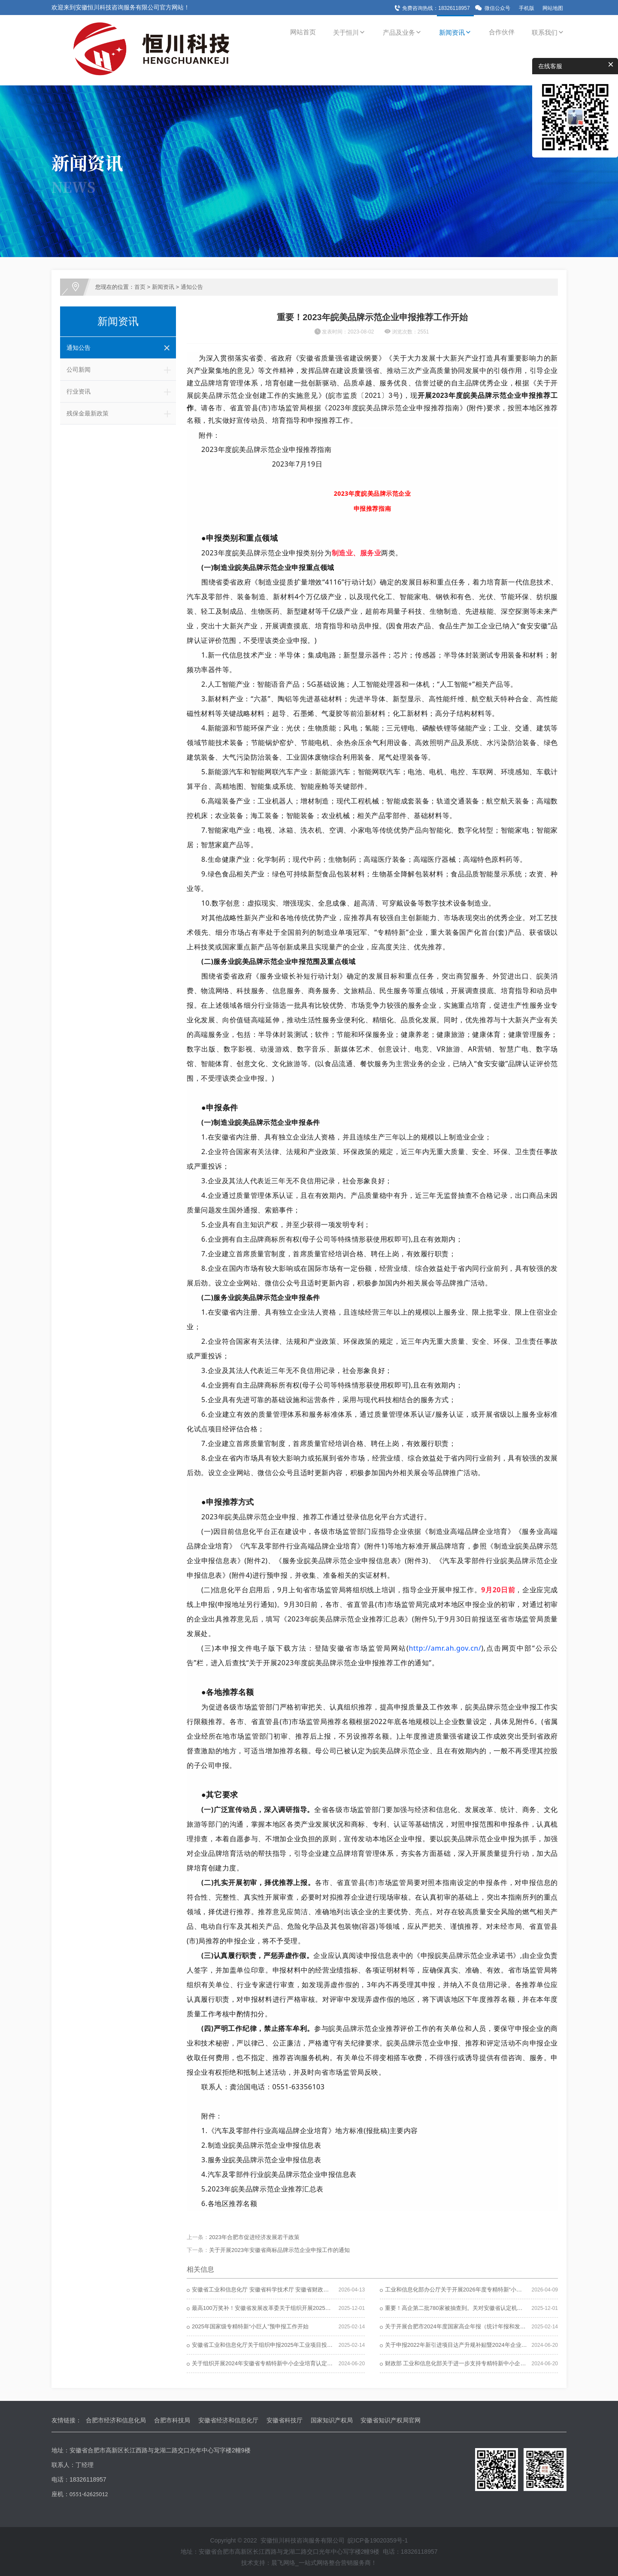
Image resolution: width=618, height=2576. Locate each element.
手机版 (526, 8)
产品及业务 (402, 32)
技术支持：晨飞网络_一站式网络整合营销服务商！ (309, 2562)
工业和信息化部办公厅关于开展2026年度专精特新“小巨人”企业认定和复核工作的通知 (491, 2289)
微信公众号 (497, 8)
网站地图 (552, 8)
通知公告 (192, 287)
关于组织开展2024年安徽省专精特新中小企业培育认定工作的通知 (273, 2363)
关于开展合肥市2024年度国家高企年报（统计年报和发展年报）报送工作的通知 (483, 2326)
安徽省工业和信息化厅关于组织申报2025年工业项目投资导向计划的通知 (282, 2345)
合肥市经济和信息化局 (116, 2420)
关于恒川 (349, 32)
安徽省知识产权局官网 (390, 2420)
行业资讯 (121, 391)
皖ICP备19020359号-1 (378, 2540)
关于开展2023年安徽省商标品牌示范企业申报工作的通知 (279, 2250)
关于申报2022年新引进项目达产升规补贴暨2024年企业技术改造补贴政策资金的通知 (489, 2345)
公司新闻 (121, 369)
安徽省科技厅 (285, 2420)
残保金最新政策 (121, 413)
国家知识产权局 (332, 2420)
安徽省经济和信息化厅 (228, 2420)
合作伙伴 (502, 32)
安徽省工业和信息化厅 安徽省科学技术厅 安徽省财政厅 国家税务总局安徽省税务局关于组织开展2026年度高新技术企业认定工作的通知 (359, 2289)
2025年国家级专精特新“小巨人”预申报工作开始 (250, 2326)
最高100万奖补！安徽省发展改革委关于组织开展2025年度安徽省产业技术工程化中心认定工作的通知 (317, 2308)
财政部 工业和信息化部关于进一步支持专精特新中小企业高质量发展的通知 (478, 2363)
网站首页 (303, 32)
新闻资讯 (455, 32)
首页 (139, 287)
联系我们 (548, 32)
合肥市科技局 (172, 2420)
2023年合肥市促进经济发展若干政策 (254, 2237)
